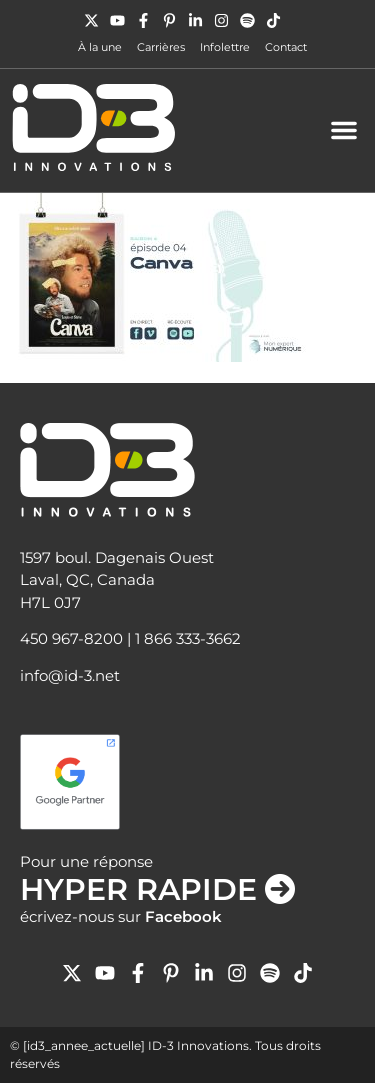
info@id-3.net (70, 675)
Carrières (161, 47)
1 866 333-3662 (188, 638)
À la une (100, 47)
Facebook (183, 916)
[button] (344, 130)
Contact (286, 47)
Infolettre (225, 47)
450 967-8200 (71, 638)
